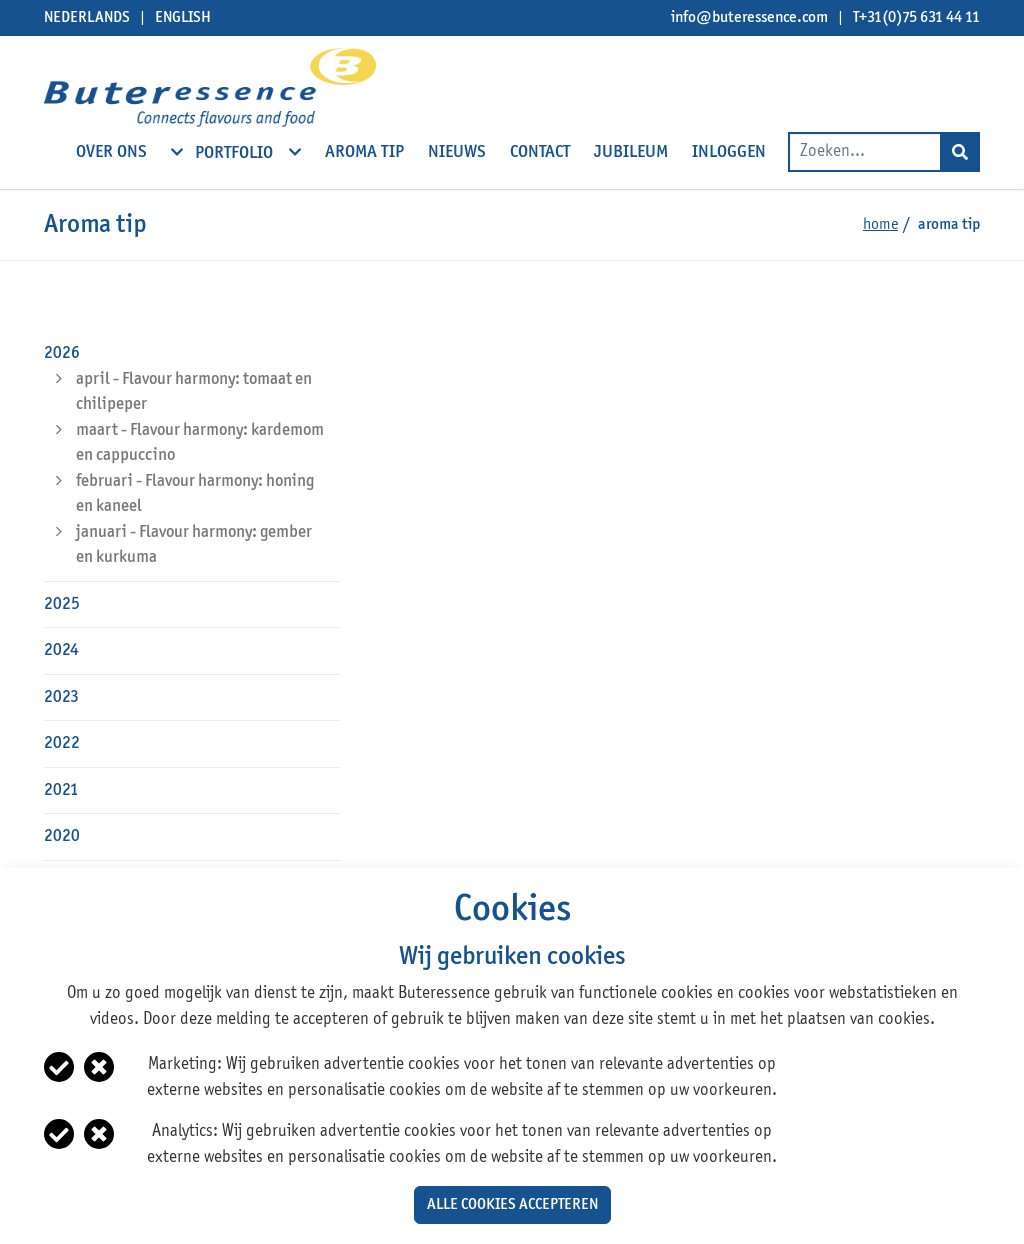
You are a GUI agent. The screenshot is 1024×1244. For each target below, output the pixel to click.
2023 (61, 697)
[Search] (960, 152)
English (183, 18)
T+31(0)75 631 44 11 (916, 18)
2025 (62, 604)
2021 (61, 790)
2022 (62, 743)
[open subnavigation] (177, 152)
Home (880, 225)
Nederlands (87, 18)
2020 (62, 836)
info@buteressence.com (749, 18)
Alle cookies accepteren (512, 1205)
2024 (61, 650)
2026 (62, 353)
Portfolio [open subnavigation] (236, 152)
